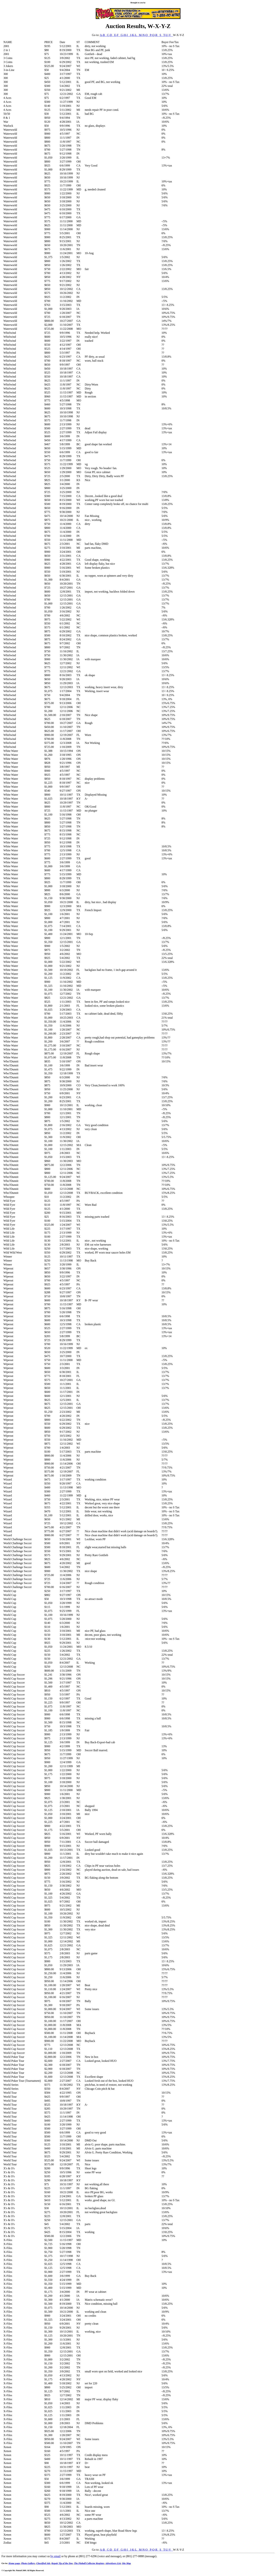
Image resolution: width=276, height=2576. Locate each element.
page (14, 2563)
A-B (103, 35)
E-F (117, 35)
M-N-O (144, 35)
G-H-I (125, 35)
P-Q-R (155, 35)
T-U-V (168, 35)
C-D (110, 35)
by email (56, 2556)
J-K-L (134, 35)
